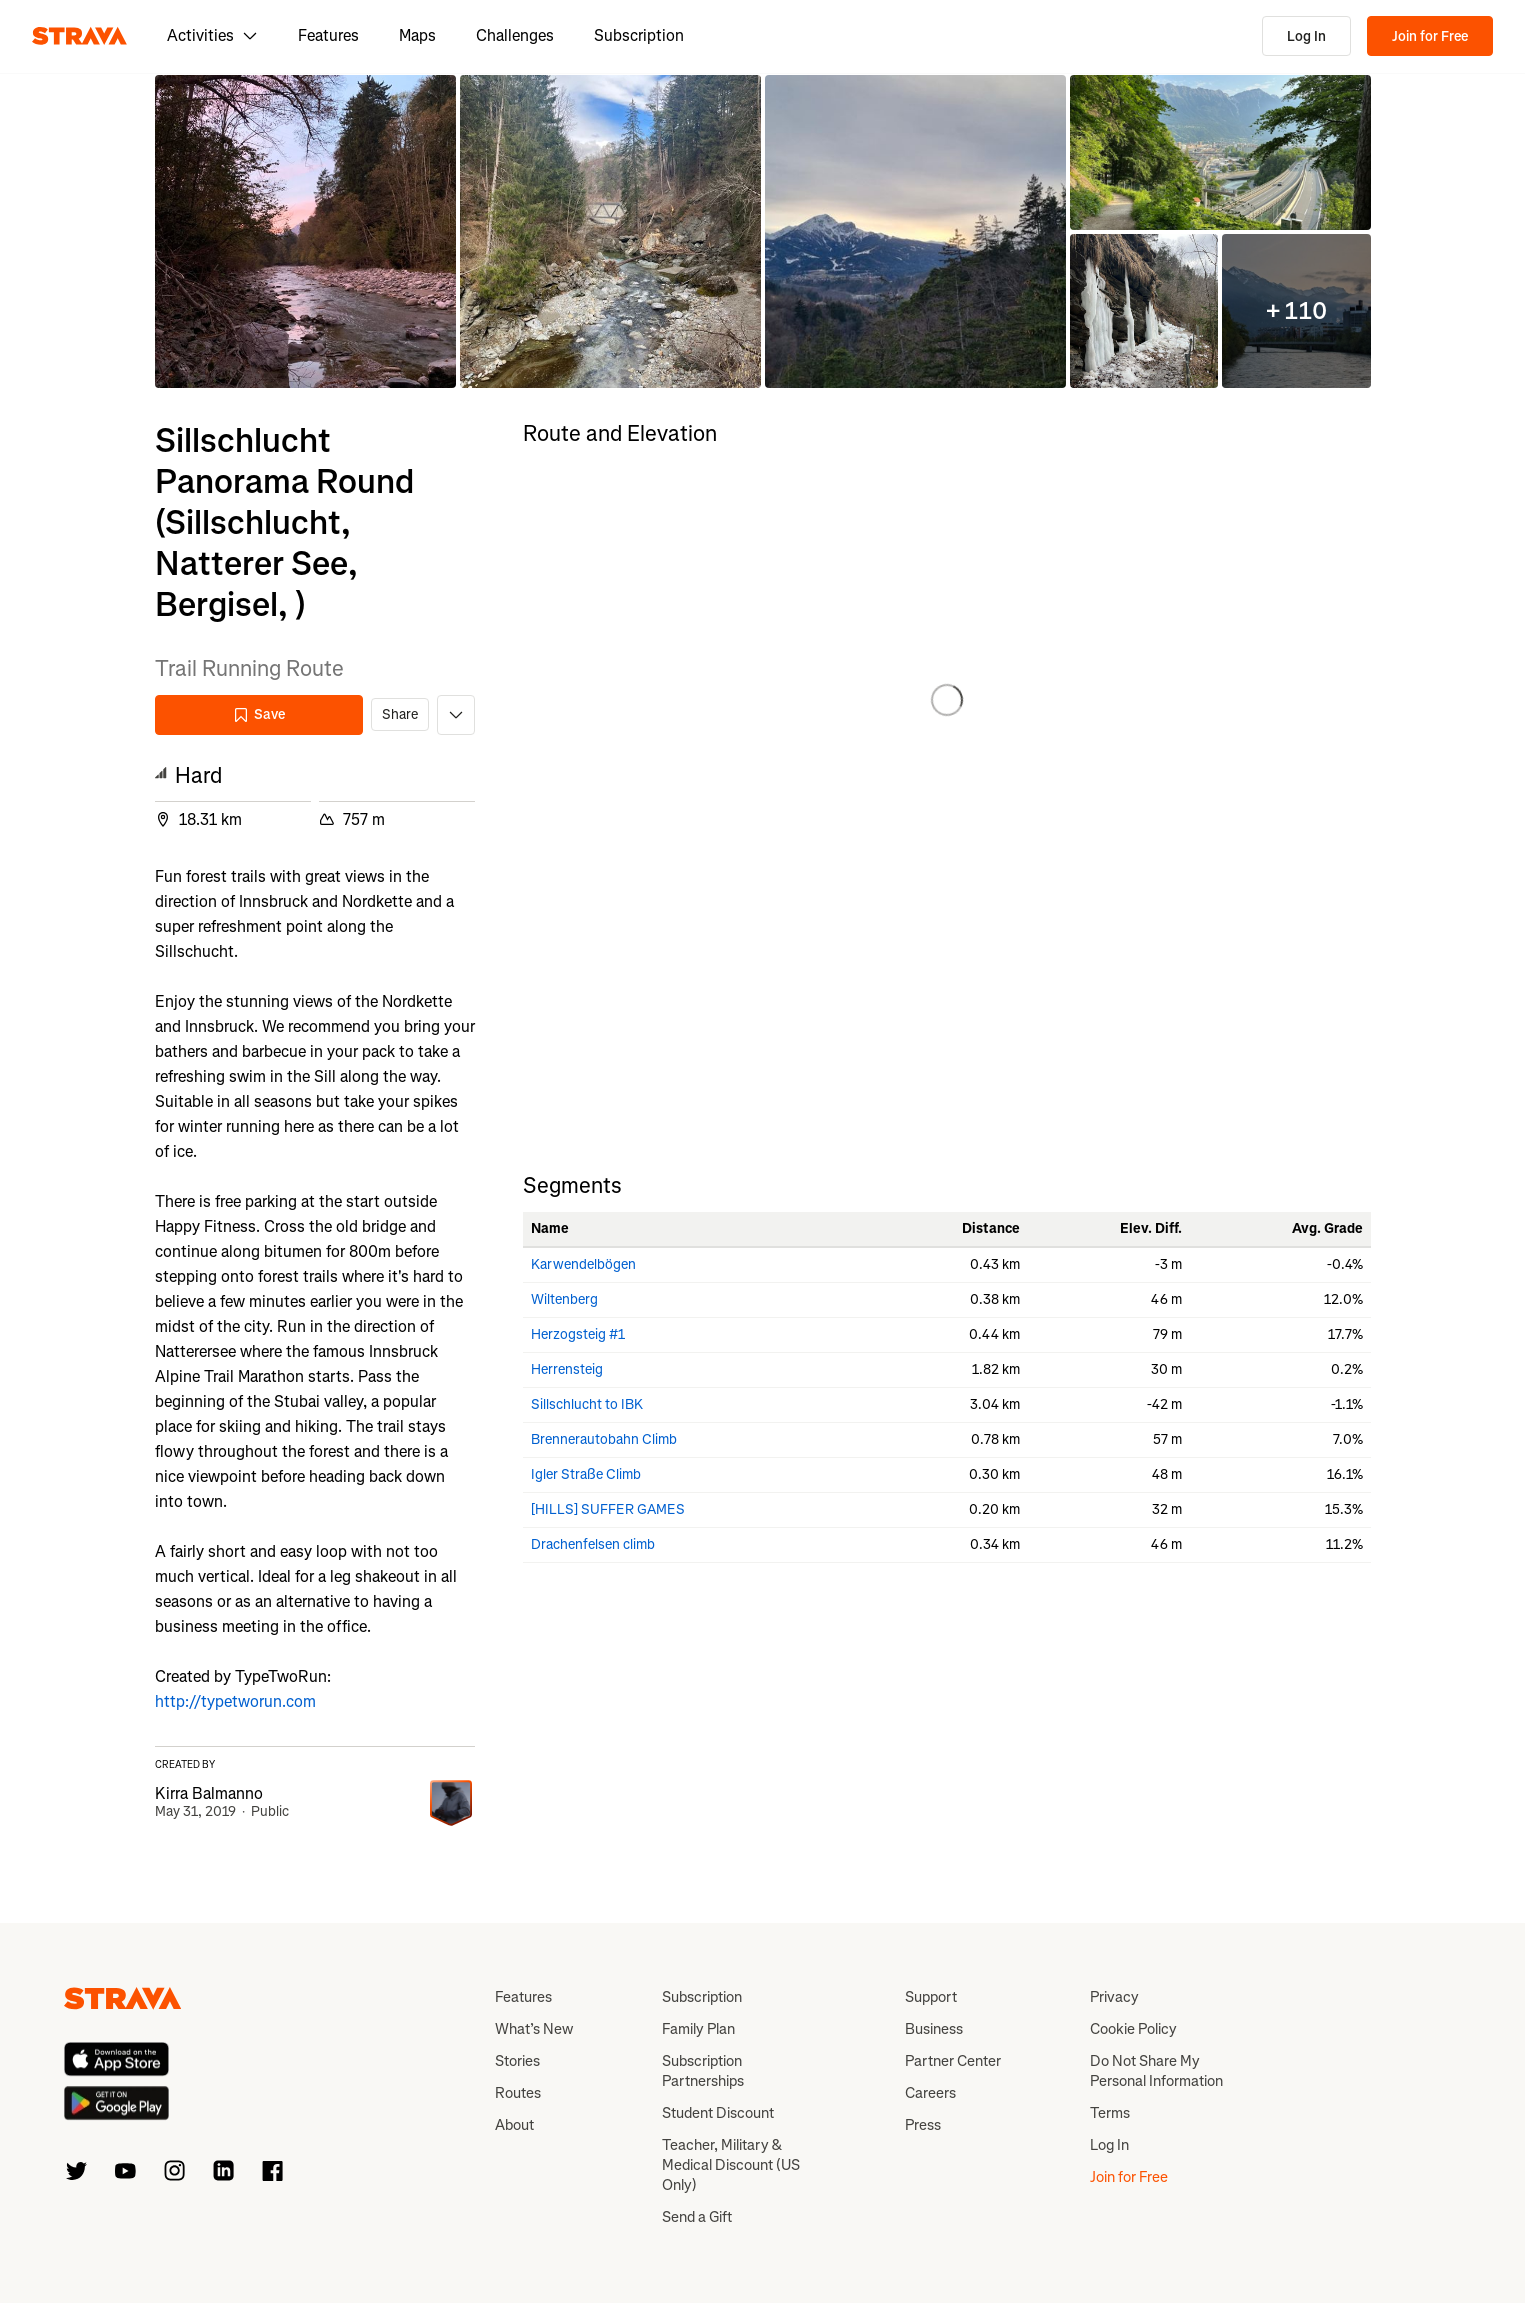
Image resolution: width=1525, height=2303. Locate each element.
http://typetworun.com (235, 1701)
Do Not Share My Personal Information (1156, 2071)
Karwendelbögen (583, 1264)
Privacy (1114, 1997)
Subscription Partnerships (703, 2071)
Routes (518, 2093)
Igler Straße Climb (586, 1474)
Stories (517, 2061)
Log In (1306, 36)
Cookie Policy (1133, 2029)
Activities (212, 35)
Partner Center (953, 2061)
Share (400, 714)
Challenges (515, 35)
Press (923, 2125)
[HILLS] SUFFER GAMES (608, 1509)
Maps (417, 35)
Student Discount (718, 2113)
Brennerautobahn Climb (604, 1439)
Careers (930, 2093)
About (514, 2125)
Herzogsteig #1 (578, 1334)
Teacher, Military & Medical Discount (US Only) (731, 2165)
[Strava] (79, 36)
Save (259, 714)
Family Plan (698, 2029)
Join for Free (1430, 36)
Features (328, 35)
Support (931, 1997)
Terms (1110, 2113)
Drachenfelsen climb (593, 1544)
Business (934, 2029)
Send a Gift (697, 2217)
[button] (305, 231)
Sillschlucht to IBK (587, 1404)
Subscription (639, 35)
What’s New (534, 2029)
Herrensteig (567, 1369)
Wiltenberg (564, 1299)
